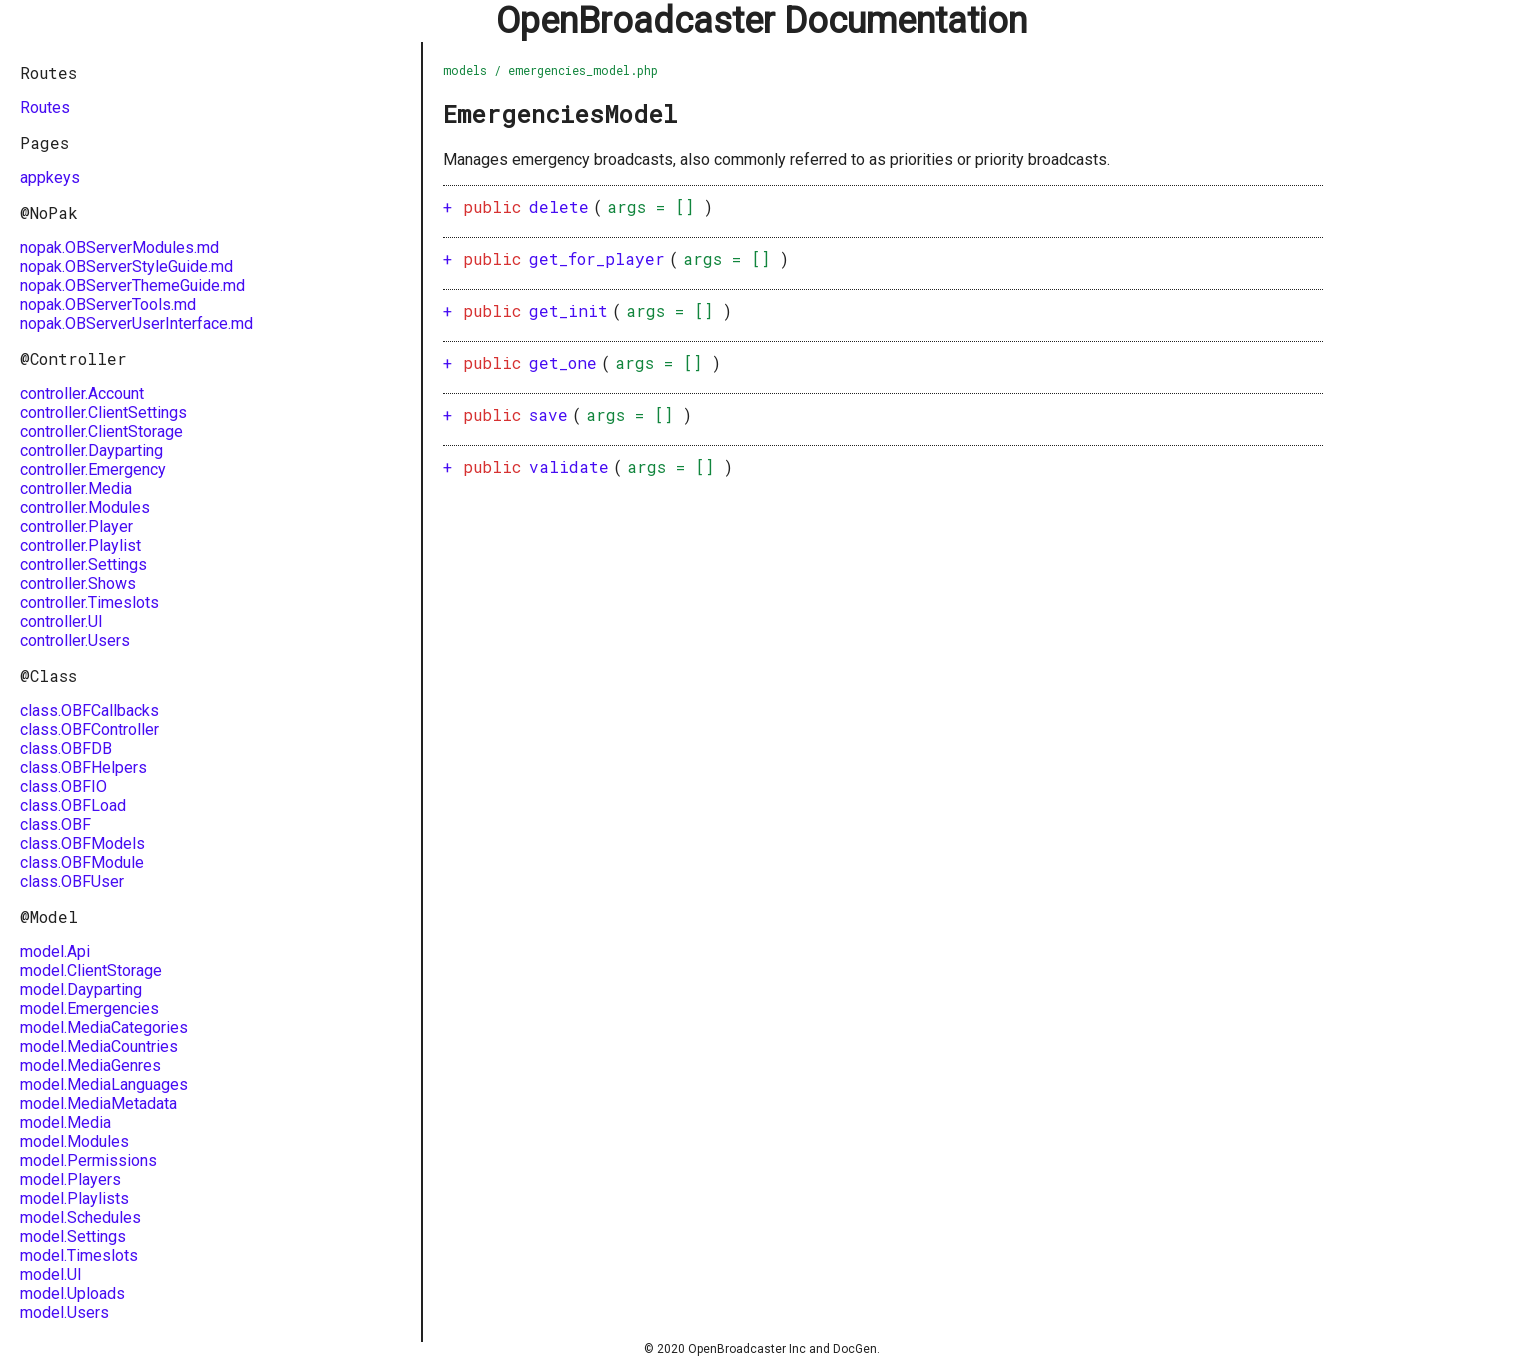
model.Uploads (72, 1293)
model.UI (51, 1274)
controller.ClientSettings (103, 412)
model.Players (70, 1179)
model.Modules (74, 1141)
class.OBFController (89, 729)
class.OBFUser (72, 881)
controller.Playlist (80, 545)
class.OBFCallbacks (89, 710)
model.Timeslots (79, 1255)
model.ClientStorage (91, 970)
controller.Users (75, 640)
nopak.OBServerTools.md (108, 304)
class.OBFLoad (73, 805)
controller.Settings (83, 564)
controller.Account (82, 393)
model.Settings (73, 1236)
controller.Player (76, 526)
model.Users (64, 1312)
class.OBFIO (63, 786)
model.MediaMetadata (98, 1103)
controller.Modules (85, 507)
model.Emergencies (89, 1008)
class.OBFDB (66, 748)
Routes (45, 107)
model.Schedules (80, 1217)
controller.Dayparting (91, 450)
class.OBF (55, 824)
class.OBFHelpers (83, 767)
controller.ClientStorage (101, 431)
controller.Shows (78, 583)
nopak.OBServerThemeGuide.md (132, 285)
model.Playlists (74, 1198)
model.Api (55, 951)
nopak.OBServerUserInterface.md (136, 323)
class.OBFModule (82, 862)
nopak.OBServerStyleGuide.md (126, 266)
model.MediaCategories (104, 1027)
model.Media (65, 1122)
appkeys (50, 177)
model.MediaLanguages (104, 1084)
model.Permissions (88, 1160)
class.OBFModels (82, 843)
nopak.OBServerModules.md (119, 247)
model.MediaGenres (90, 1065)
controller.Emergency (93, 469)
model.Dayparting (81, 989)
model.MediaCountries (99, 1046)
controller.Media (76, 488)
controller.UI (61, 621)
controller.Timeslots (89, 602)
